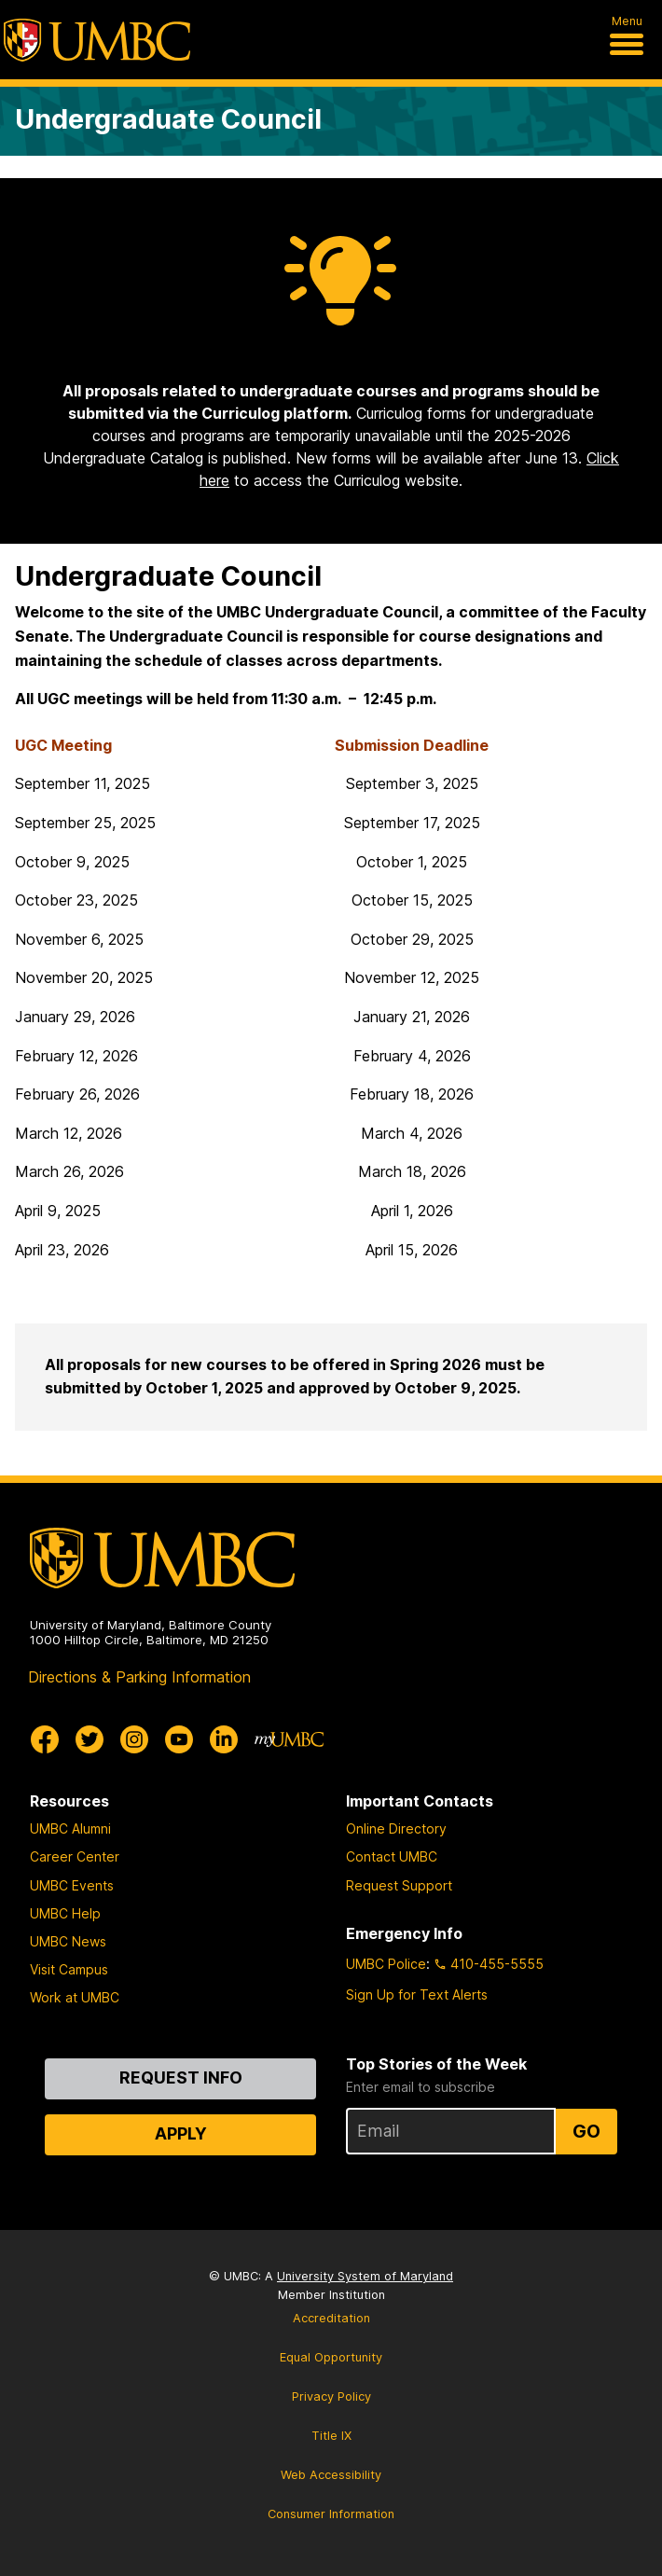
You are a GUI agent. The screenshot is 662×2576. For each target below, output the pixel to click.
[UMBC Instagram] (134, 1739)
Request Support (399, 1885)
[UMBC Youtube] (179, 1739)
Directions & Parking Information (139, 1677)
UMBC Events (72, 1885)
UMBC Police (386, 1964)
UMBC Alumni (70, 1828)
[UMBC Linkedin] (223, 1739)
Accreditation (331, 2318)
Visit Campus (69, 1969)
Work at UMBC (74, 1997)
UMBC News (68, 1941)
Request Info (180, 2077)
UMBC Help (65, 1913)
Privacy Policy (331, 2396)
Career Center (74, 1856)
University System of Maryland (365, 2276)
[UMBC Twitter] (89, 1739)
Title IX (331, 2436)
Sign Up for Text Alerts (417, 1994)
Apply (181, 2133)
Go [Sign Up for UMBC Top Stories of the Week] (586, 2131)
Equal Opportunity (331, 2357)
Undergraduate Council (168, 119)
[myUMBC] (289, 1739)
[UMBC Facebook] (44, 1739)
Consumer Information (331, 2514)
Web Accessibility (331, 2475)
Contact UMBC (391, 1856)
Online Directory (396, 1828)
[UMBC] (97, 40)
